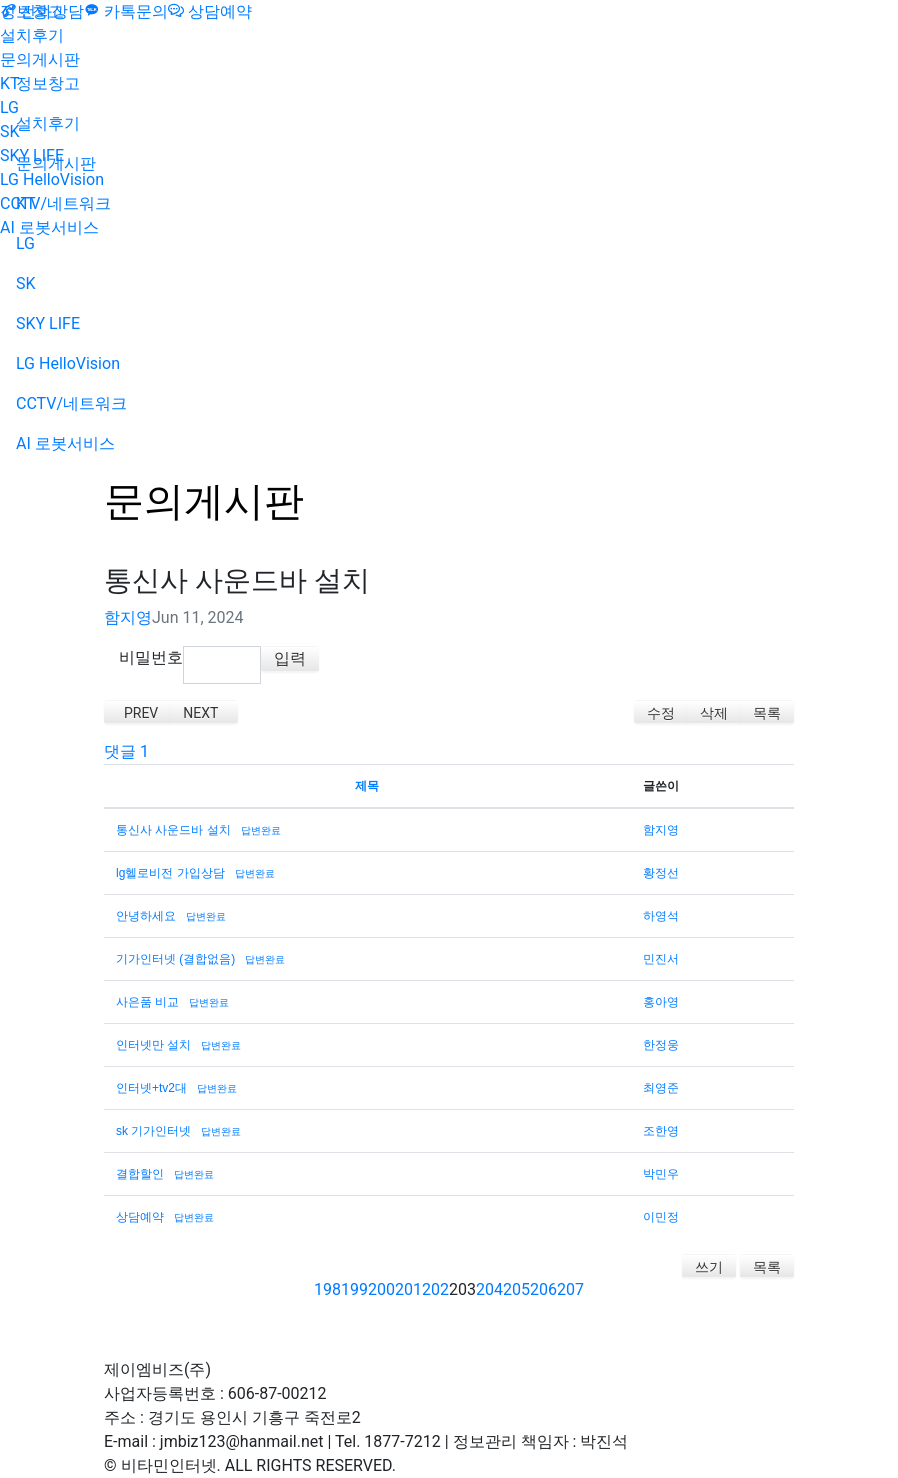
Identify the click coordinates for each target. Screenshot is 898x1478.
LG (9, 107)
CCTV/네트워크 (55, 203)
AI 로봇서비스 (49, 227)
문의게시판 (40, 59)
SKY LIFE (32, 155)
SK (10, 131)
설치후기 (32, 35)
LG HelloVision (52, 179)
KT (10, 83)
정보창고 (32, 11)
